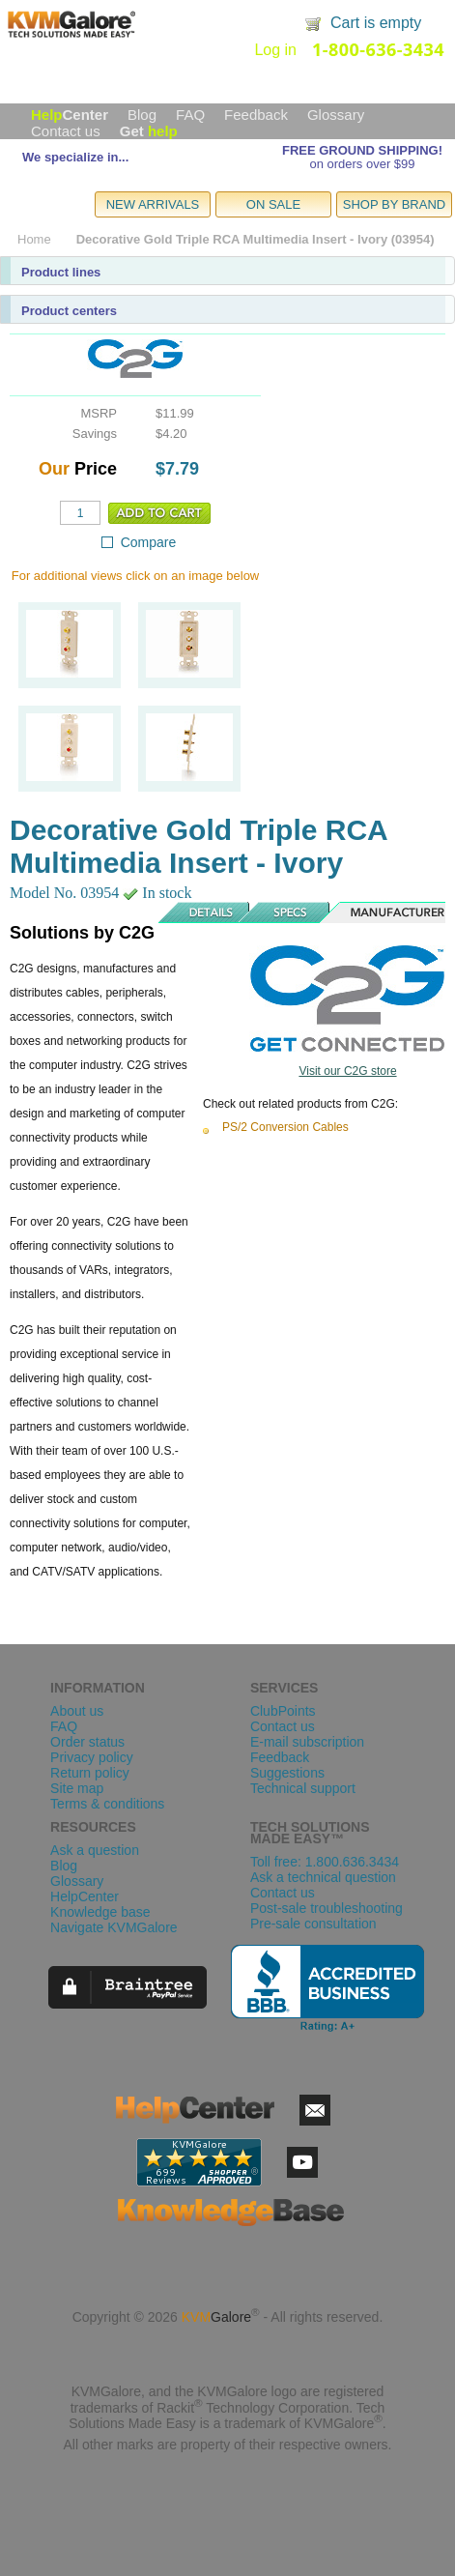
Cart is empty (375, 22)
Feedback (256, 114)
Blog (142, 114)
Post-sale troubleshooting (326, 1908)
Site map (76, 1788)
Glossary (335, 114)
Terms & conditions (107, 1803)
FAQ (190, 114)
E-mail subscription (307, 1742)
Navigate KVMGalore (114, 1927)
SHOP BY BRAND (394, 204)
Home (34, 239)
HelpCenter (84, 1896)
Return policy (89, 1772)
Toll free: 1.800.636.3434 (324, 1861)
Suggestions (287, 1772)
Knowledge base (100, 1912)
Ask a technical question (323, 1877)
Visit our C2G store (347, 1071)
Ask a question (94, 1850)
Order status (87, 1742)
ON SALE (273, 204)
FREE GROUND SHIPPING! (362, 150)
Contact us (65, 131)
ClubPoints (283, 1711)
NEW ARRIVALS (153, 204)
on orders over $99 (361, 164)
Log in (275, 50)
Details (204, 912)
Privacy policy (91, 1757)
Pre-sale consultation (313, 1923)
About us (76, 1711)
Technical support (302, 1788)
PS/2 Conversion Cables (285, 1127)
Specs (290, 912)
